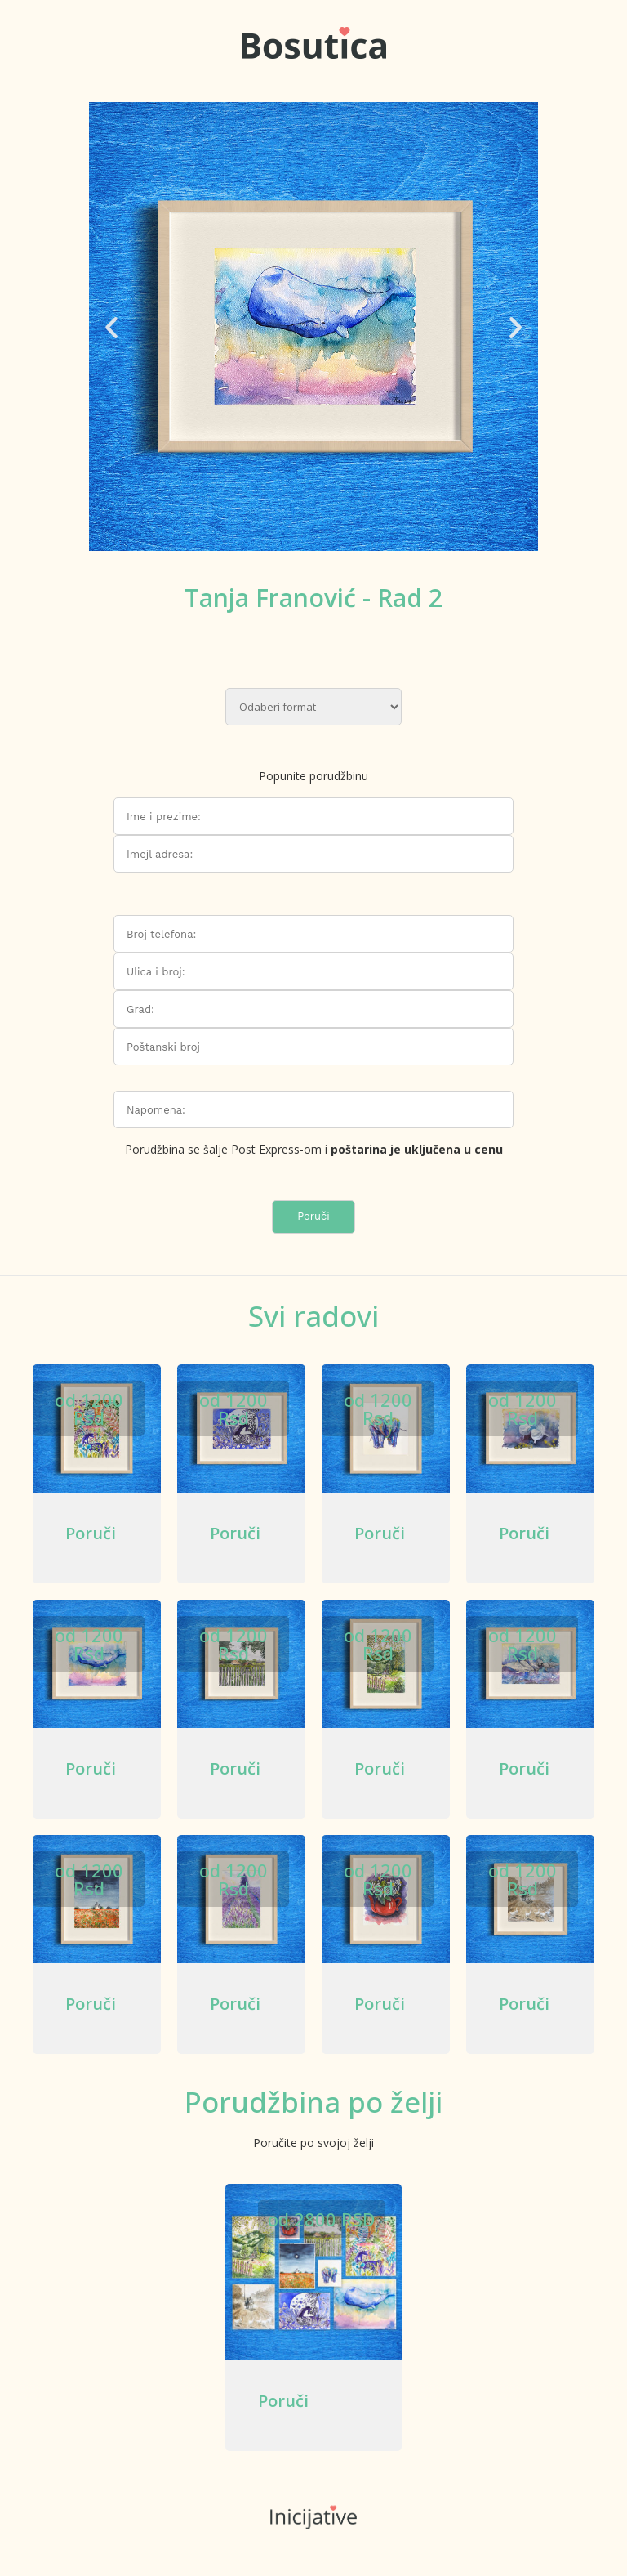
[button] (111, 327)
